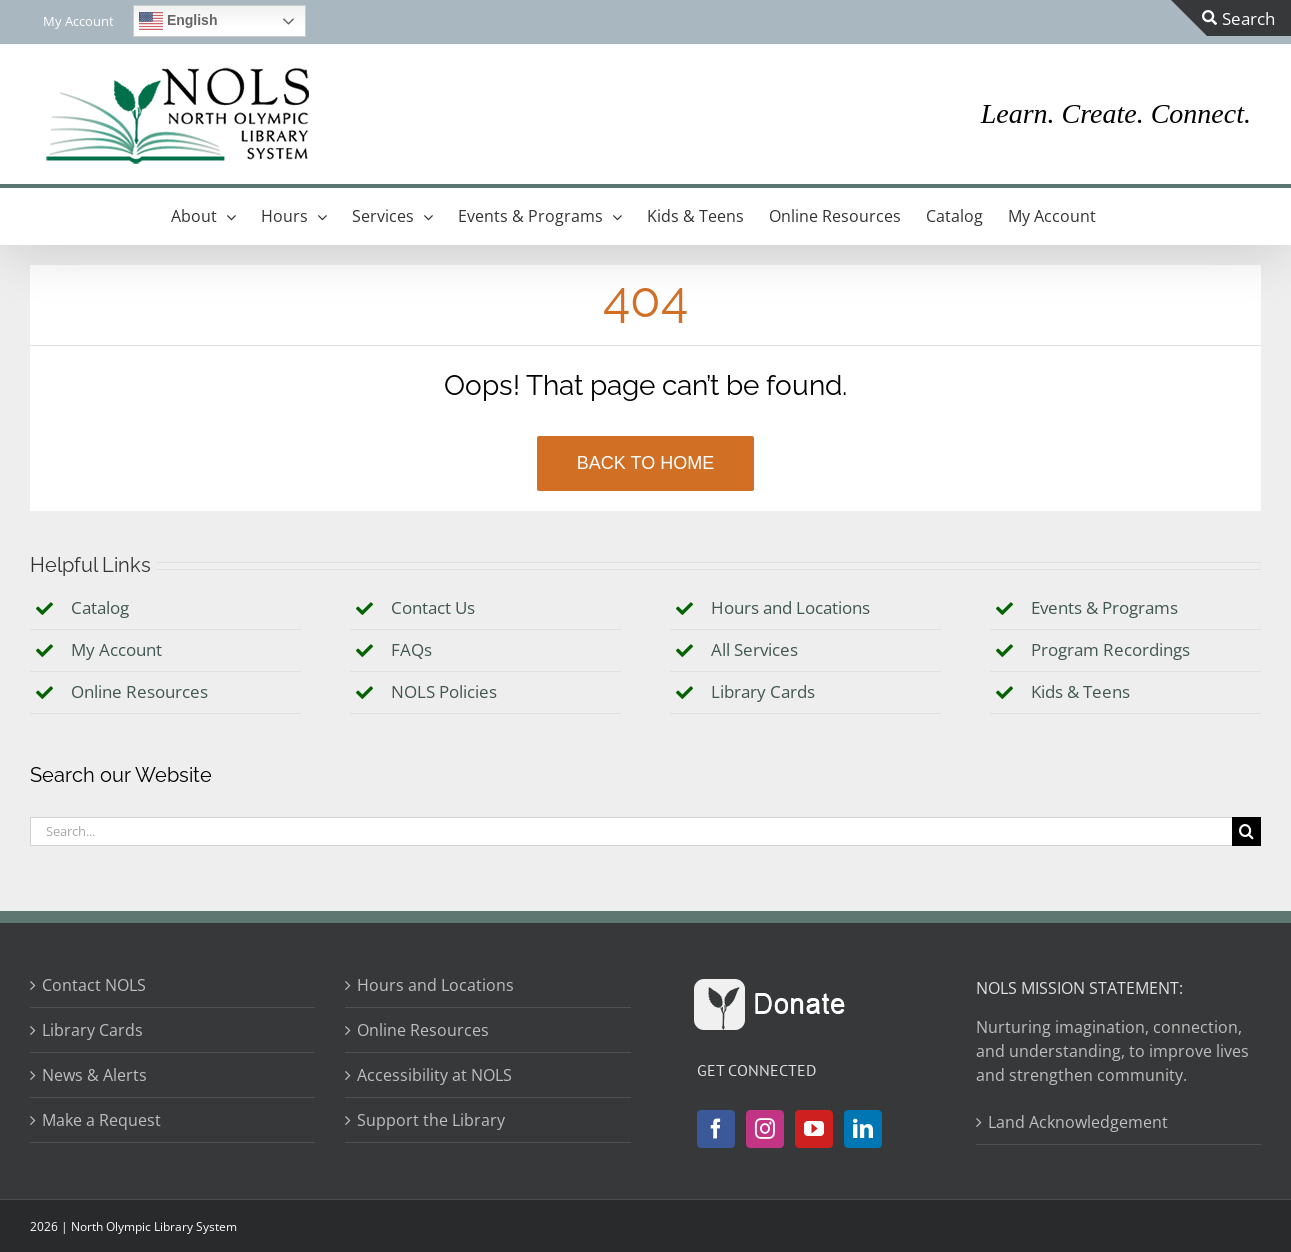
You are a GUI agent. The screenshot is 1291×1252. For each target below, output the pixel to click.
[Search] (1246, 831)
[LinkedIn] (863, 1129)
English (178, 21)
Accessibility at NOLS (434, 1075)
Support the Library (431, 1120)
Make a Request (101, 1120)
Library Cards (763, 691)
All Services (754, 649)
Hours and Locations (790, 607)
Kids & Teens (1080, 691)
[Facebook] (716, 1129)
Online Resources (139, 691)
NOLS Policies (444, 691)
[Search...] (631, 831)
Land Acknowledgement (1078, 1122)
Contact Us (433, 607)
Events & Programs (1104, 607)
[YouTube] (814, 1129)
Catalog (100, 607)
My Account (116, 649)
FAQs (411, 649)
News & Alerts (94, 1075)
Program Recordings (1110, 649)
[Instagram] (765, 1129)
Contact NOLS (94, 985)
